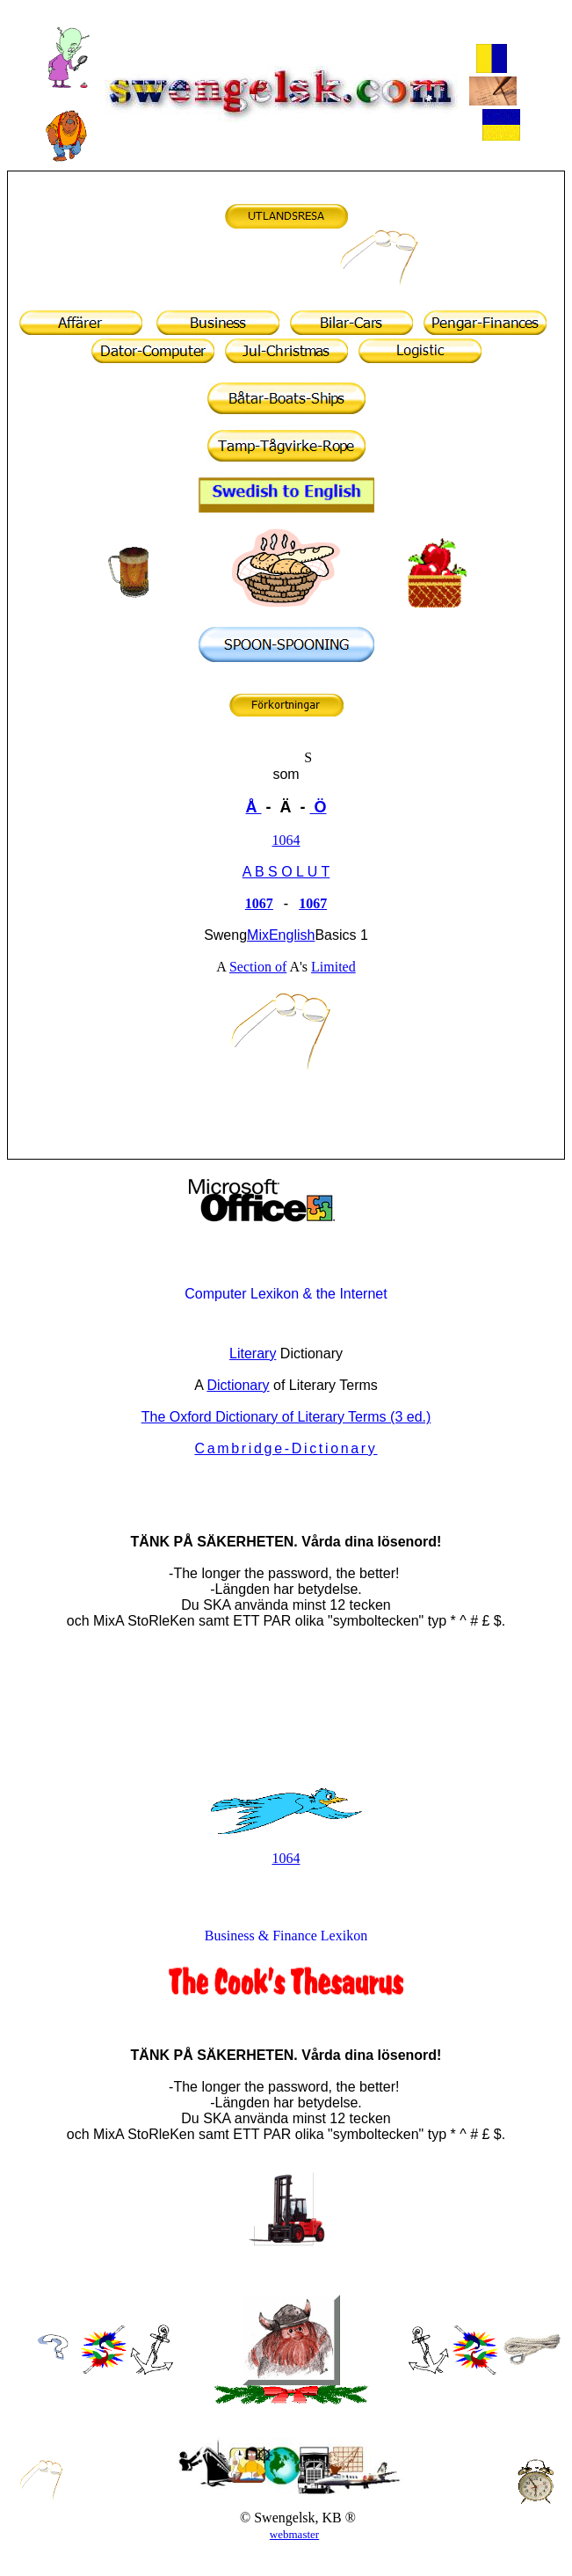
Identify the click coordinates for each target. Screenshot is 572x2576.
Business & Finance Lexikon (286, 1935)
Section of (257, 966)
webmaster (294, 2534)
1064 (286, 840)
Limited (333, 966)
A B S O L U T (286, 871)
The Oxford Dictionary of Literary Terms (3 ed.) (286, 1416)
